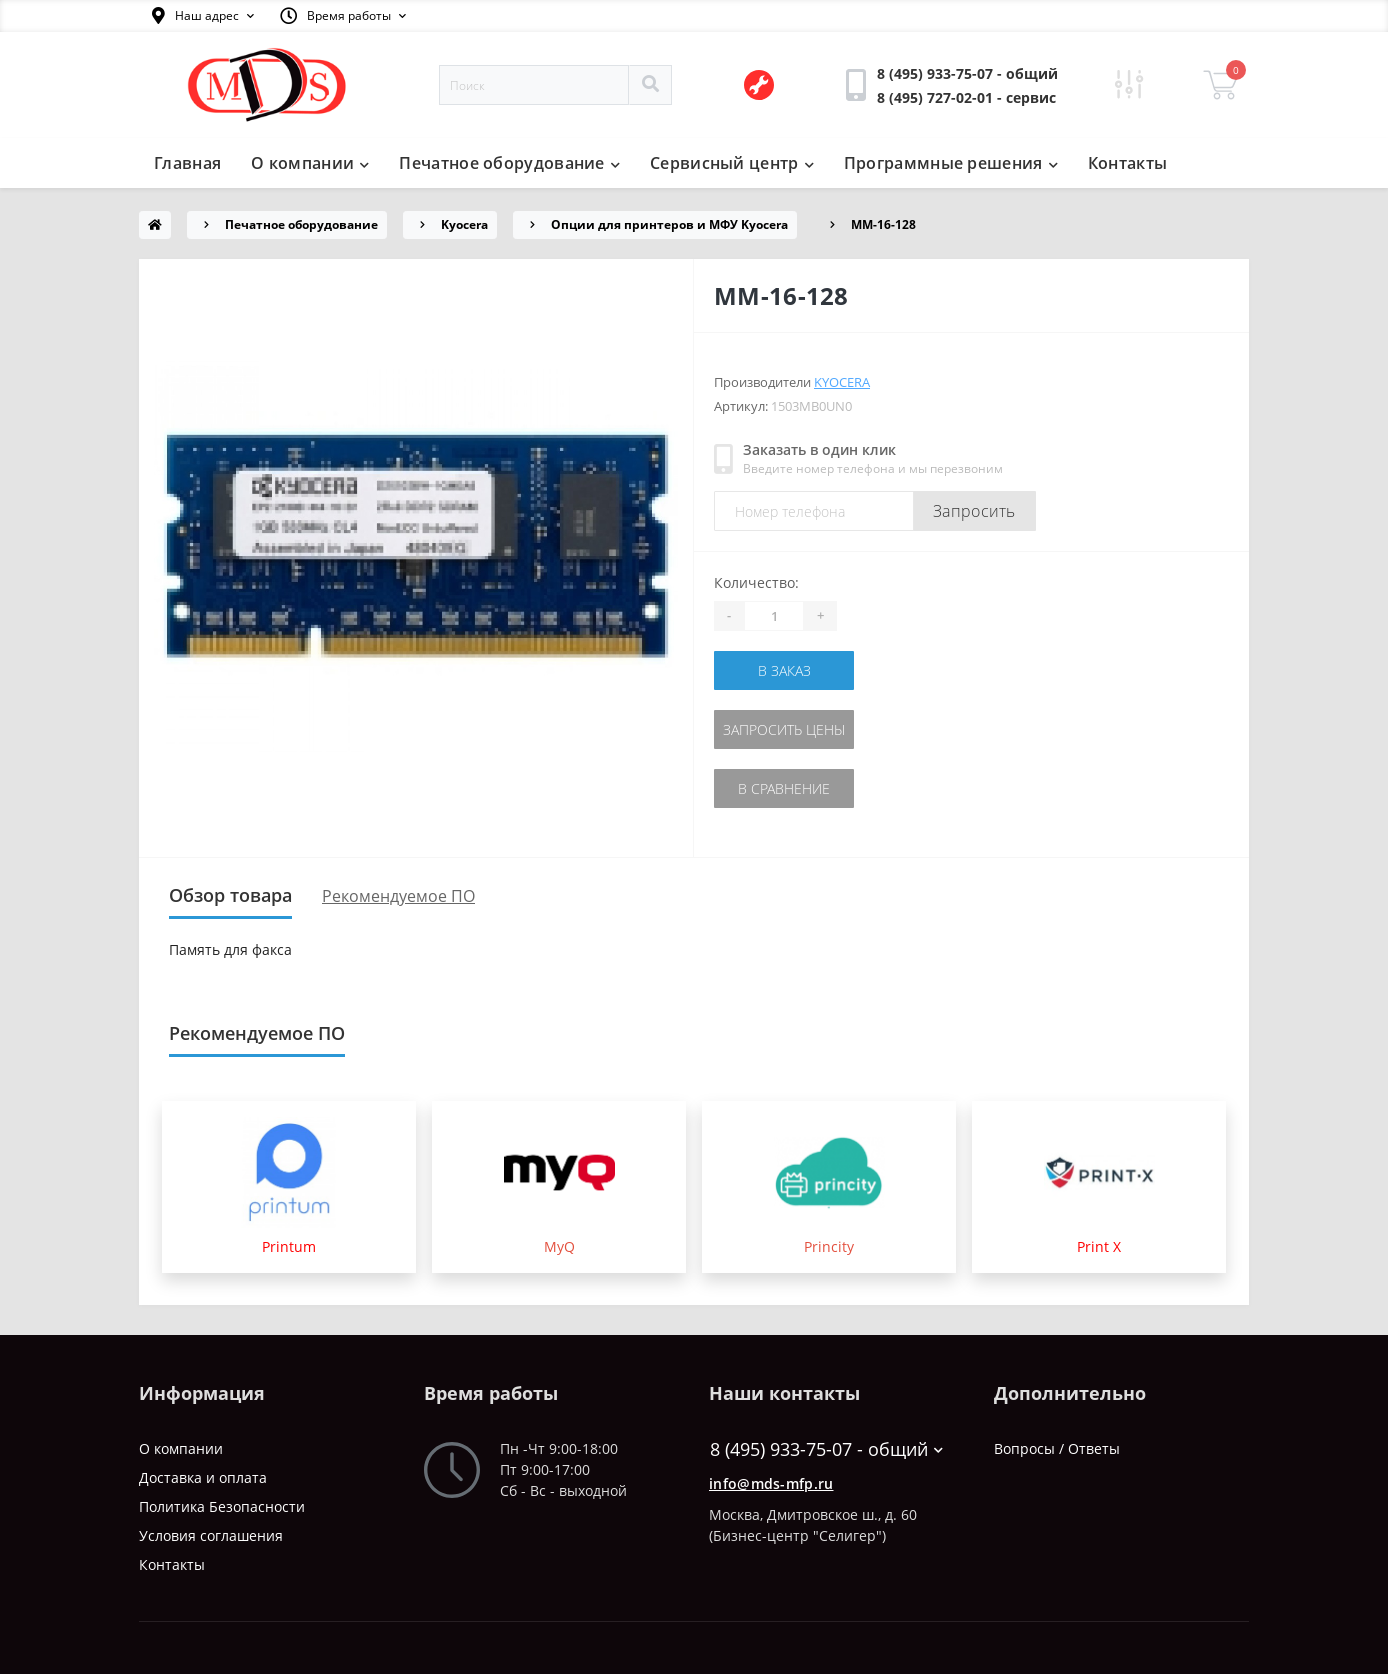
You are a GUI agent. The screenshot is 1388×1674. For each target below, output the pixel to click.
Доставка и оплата (203, 1477)
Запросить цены (784, 729)
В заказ (784, 670)
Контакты (1127, 163)
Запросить (974, 511)
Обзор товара (230, 895)
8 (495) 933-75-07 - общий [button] (826, 1449)
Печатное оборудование (509, 163)
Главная (187, 163)
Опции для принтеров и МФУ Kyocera (669, 224)
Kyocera (464, 224)
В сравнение (784, 788)
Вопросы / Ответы (1057, 1448)
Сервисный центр (732, 163)
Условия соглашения (211, 1535)
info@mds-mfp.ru (771, 1483)
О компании (310, 163)
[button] (203, 16)
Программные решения (951, 163)
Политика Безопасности (222, 1506)
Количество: (756, 582)
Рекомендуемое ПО (398, 896)
